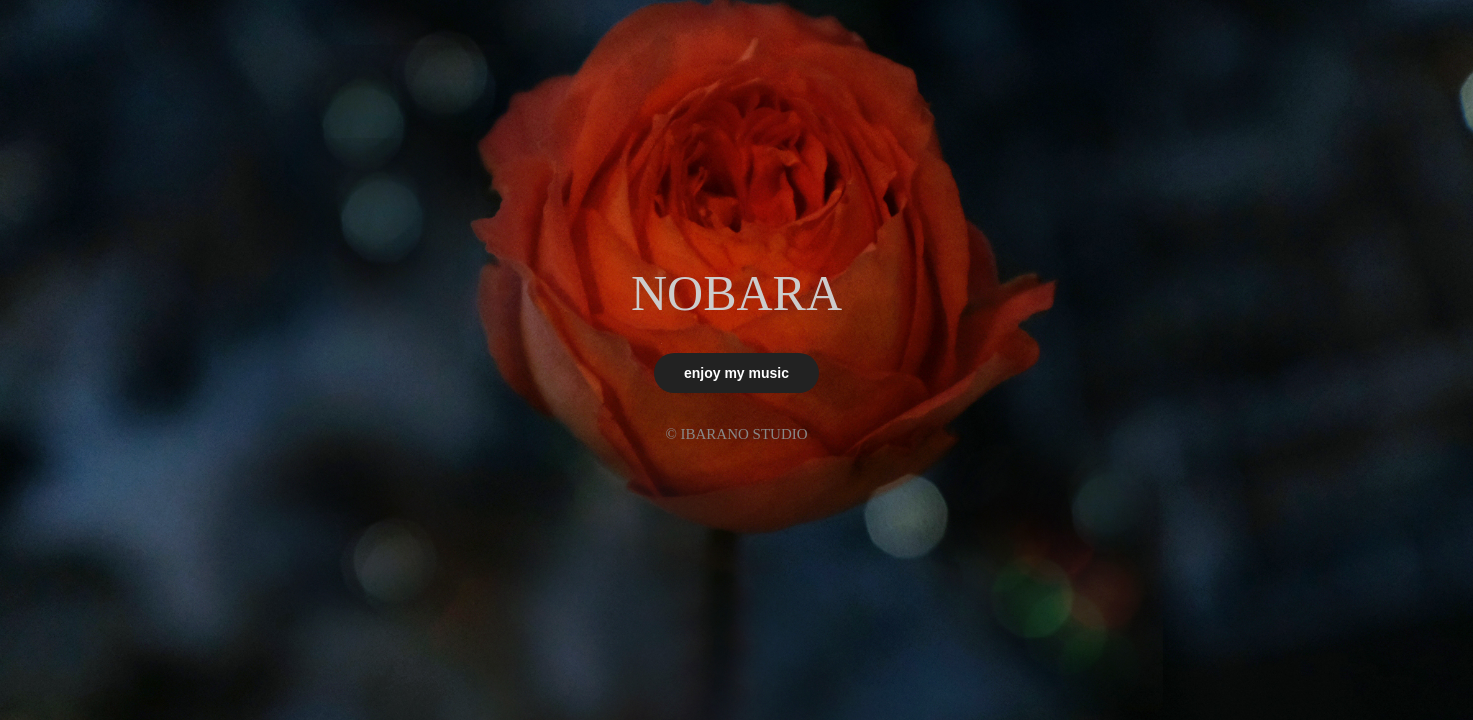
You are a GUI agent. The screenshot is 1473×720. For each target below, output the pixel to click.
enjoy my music (736, 373)
